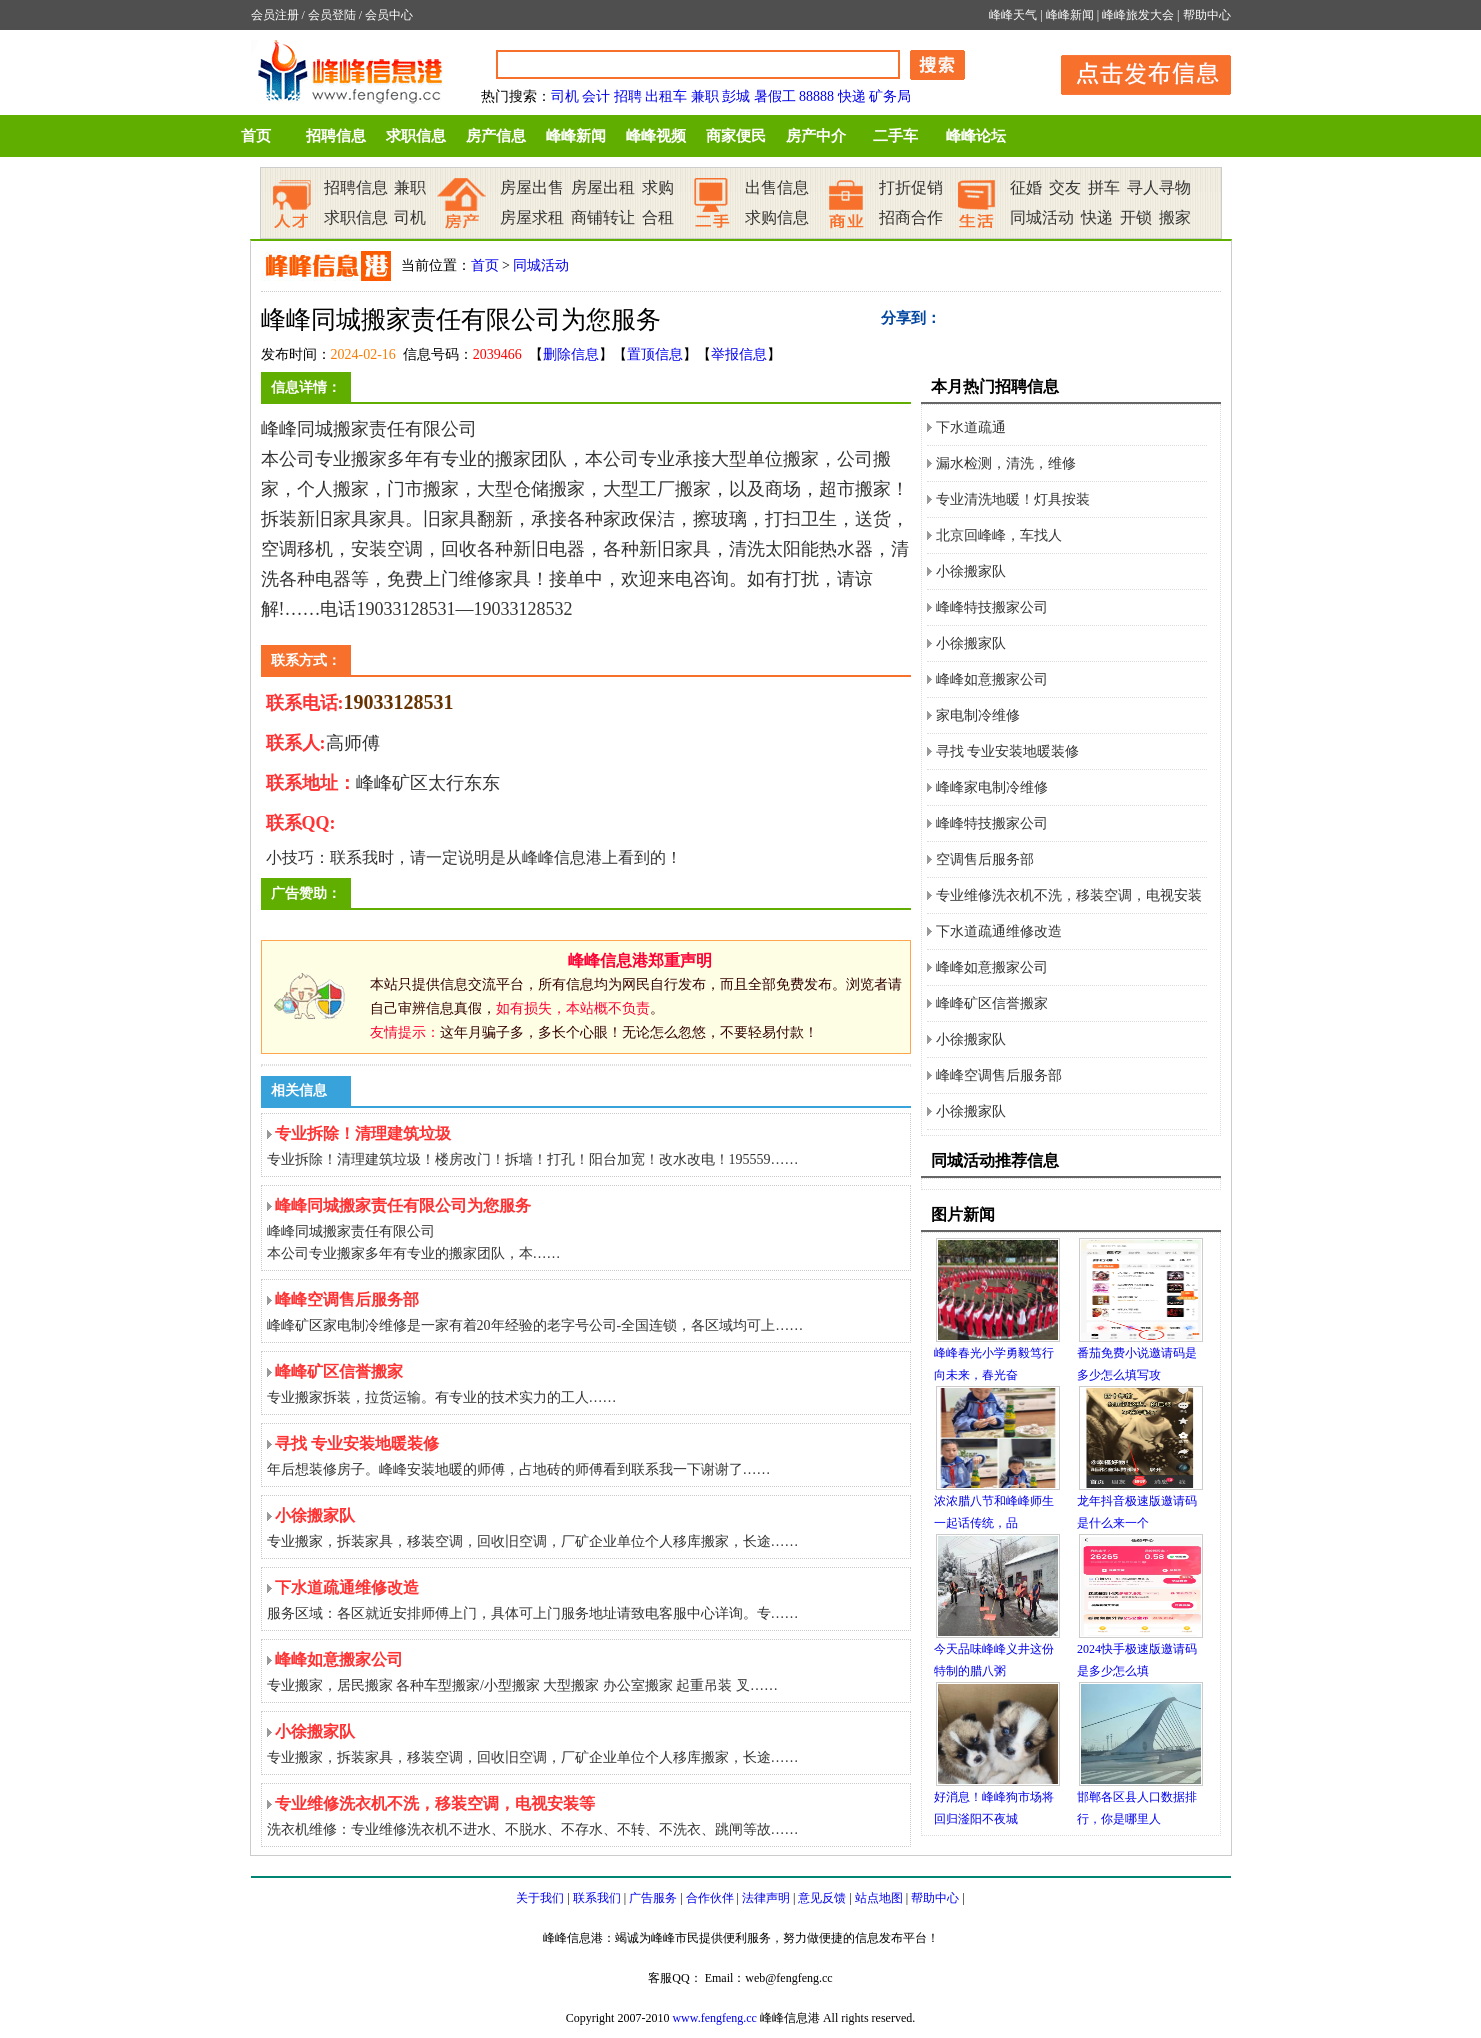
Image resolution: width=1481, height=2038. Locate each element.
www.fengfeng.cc (714, 2018)
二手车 (895, 136)
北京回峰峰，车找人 (999, 535)
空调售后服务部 (985, 859)
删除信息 (571, 354)
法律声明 (766, 1898)
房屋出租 (603, 187)
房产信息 (496, 136)
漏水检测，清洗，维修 (1006, 463)
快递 (852, 96)
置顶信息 (655, 354)
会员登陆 (332, 15)
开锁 (1136, 217)
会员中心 (389, 15)
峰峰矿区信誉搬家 (992, 1003)
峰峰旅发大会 (1138, 15)
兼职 (705, 96)
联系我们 (597, 1898)
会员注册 (275, 15)
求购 (658, 187)
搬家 (1175, 217)
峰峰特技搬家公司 (992, 607)
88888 (816, 96)
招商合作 (911, 217)
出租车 (666, 96)
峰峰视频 (656, 136)
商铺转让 (603, 217)
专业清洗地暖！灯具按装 (1013, 499)
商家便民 (736, 136)
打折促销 (911, 187)
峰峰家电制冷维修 (992, 787)
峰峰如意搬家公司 (992, 679)
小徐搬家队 (971, 571)
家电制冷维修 (978, 715)
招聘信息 (336, 136)
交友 (1065, 187)
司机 (565, 96)
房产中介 (816, 136)
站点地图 (879, 1898)
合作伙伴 (710, 1898)
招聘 (628, 96)
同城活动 (1042, 217)
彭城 (736, 96)
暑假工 (775, 96)
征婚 (1026, 187)
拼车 (1104, 187)
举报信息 (739, 354)
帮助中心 (1207, 15)
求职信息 (416, 136)
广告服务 (653, 1898)
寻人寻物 (1159, 187)
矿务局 (890, 96)
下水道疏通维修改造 (999, 931)
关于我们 (540, 1898)
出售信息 (777, 187)
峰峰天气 (1013, 15)
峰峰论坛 (976, 136)
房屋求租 (532, 217)
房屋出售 (532, 187)
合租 (658, 217)
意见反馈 (822, 1898)
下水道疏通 (971, 427)
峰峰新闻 (1070, 15)
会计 (596, 96)
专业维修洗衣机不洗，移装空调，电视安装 (1069, 895)
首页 (256, 136)
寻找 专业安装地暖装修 (1008, 751)
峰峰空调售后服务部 (999, 1075)
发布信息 (1136, 71)
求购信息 (777, 217)
